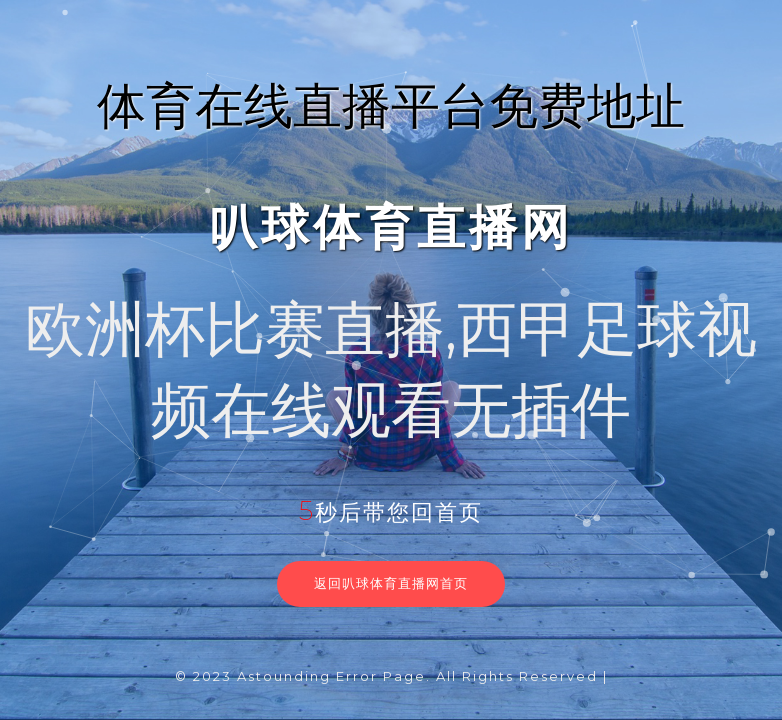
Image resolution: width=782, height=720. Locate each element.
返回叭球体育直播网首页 (391, 583)
